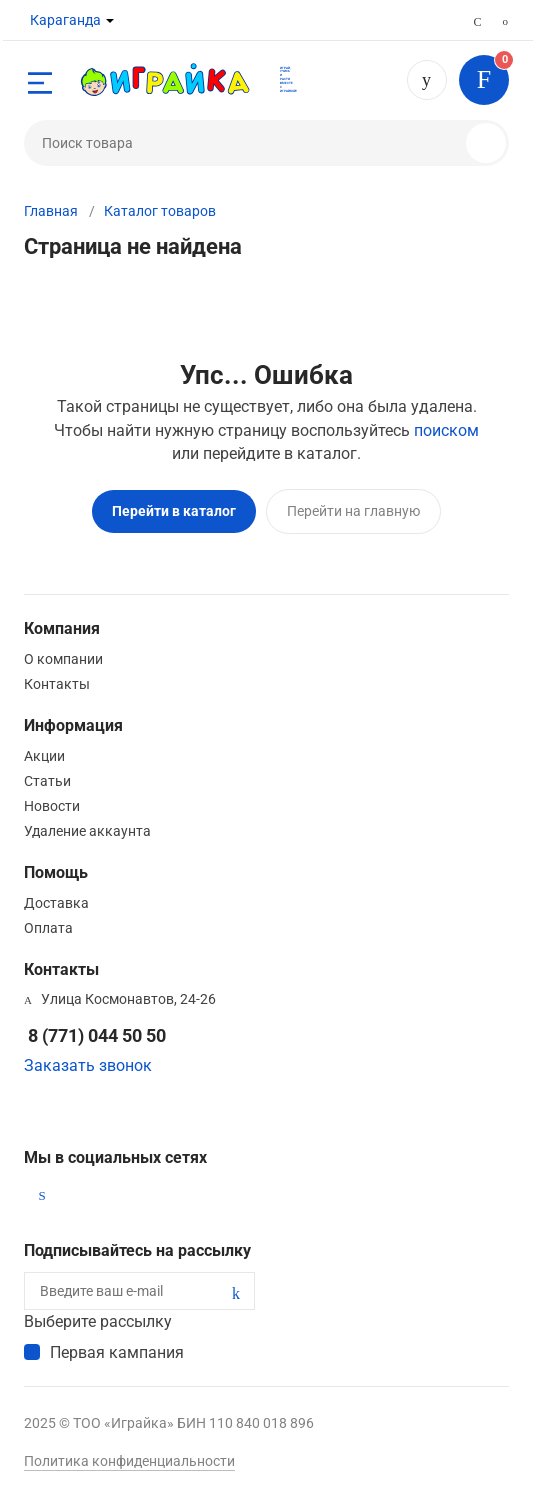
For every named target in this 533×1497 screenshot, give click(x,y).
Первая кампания (117, 1352)
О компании (63, 659)
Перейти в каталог (174, 511)
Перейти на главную (353, 511)
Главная (51, 211)
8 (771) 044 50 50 (427, 80)
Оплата (48, 928)
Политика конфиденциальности (129, 1461)
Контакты (57, 684)
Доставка (56, 903)
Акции (44, 756)
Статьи (47, 781)
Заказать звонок (88, 1065)
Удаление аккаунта (87, 831)
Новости (52, 806)
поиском (446, 430)
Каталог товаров (160, 211)
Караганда (65, 20)
